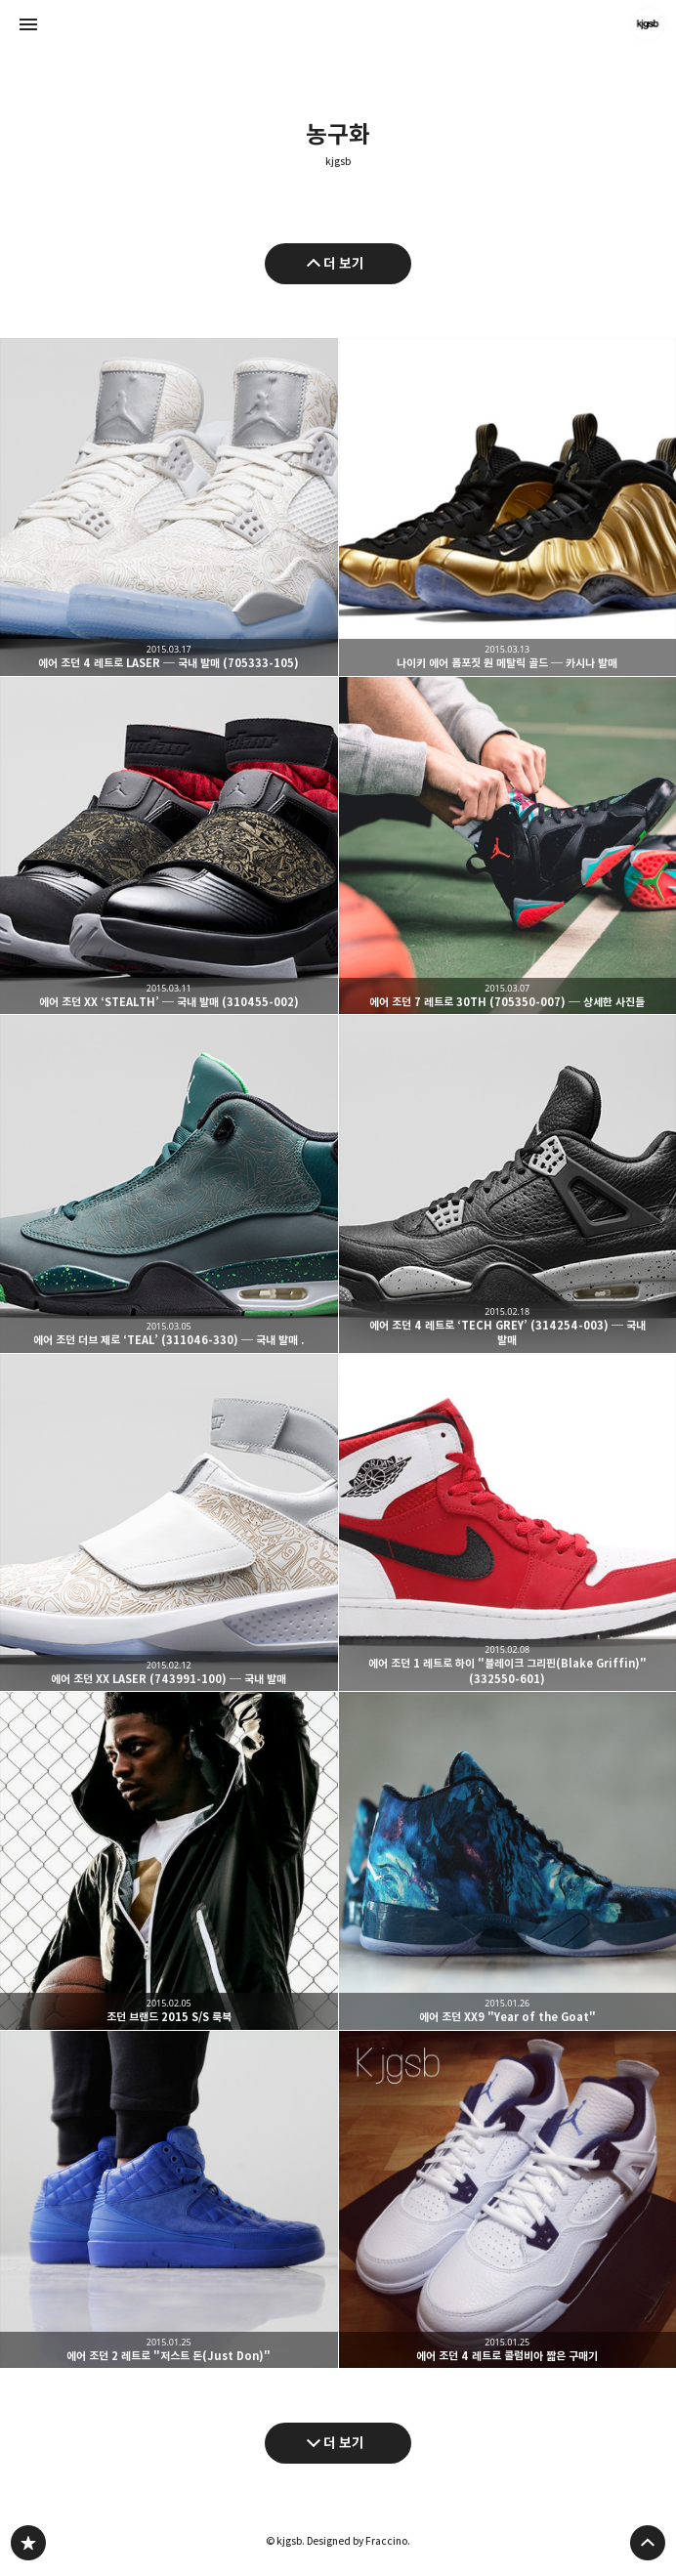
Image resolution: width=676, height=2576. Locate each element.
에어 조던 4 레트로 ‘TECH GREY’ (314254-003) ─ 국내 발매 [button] (508, 1184)
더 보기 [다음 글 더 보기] (343, 2442)
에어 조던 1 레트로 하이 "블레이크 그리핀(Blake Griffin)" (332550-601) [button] (508, 1523)
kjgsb (338, 161)
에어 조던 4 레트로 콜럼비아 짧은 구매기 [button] (508, 2200)
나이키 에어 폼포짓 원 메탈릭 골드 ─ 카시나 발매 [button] (508, 507)
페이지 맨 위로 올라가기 (647, 2542)
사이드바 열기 (28, 24)
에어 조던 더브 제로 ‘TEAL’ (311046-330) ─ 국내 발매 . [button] (169, 1184)
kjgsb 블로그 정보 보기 (647, 24)
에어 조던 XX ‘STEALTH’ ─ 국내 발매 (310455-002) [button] (169, 846)
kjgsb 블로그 (28, 2542)
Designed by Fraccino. (358, 2541)
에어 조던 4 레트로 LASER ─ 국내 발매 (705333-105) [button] (169, 507)
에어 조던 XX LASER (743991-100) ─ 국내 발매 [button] (169, 1523)
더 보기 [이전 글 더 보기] (343, 263)
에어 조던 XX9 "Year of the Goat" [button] (508, 1861)
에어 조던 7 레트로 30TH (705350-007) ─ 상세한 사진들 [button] (508, 846)
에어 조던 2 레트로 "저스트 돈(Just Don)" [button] (169, 2200)
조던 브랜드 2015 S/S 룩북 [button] (169, 1861)
